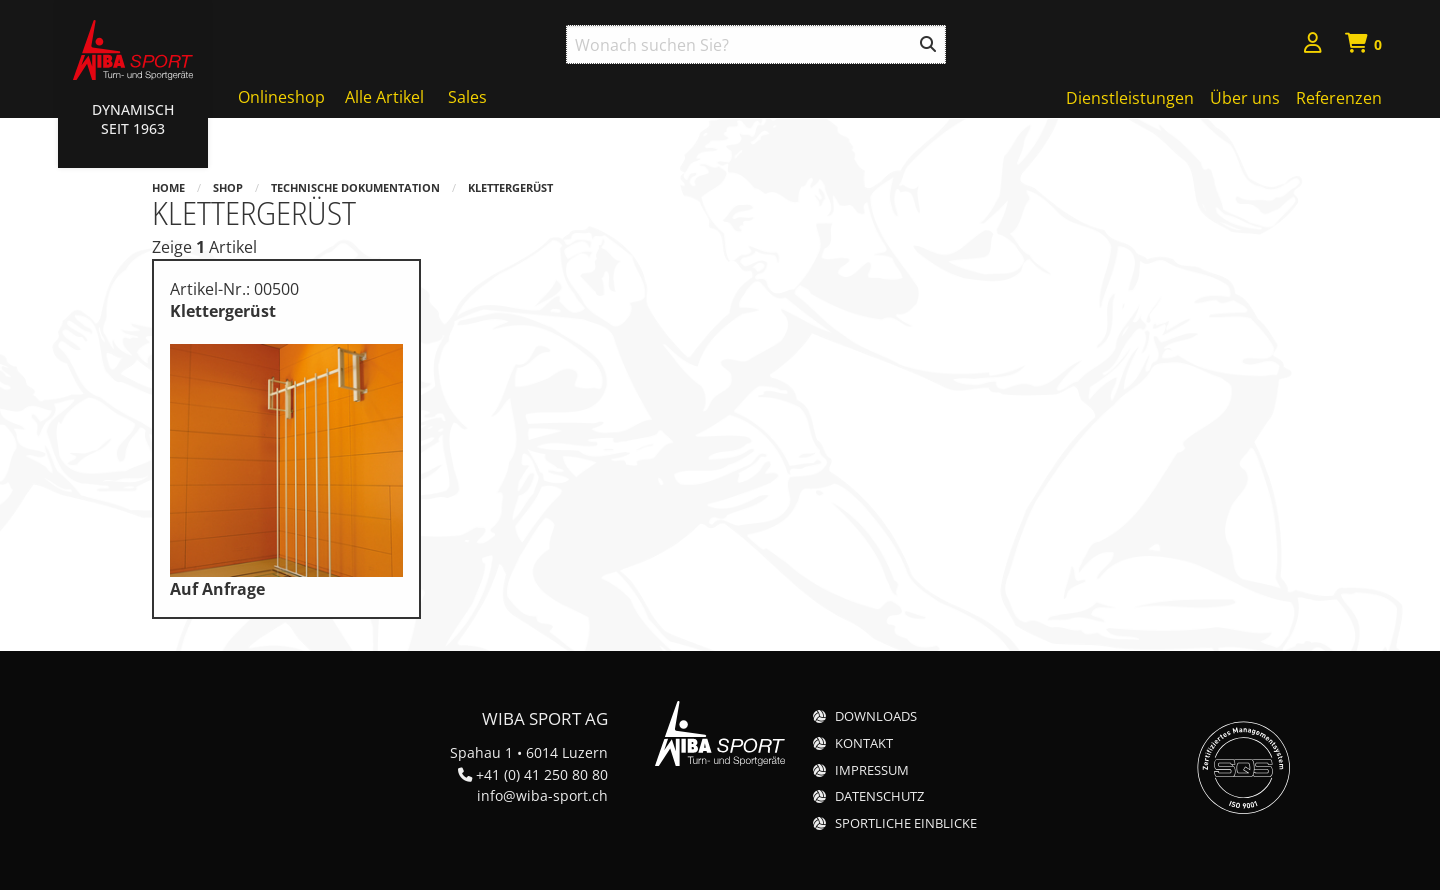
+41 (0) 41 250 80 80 (542, 774)
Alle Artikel (384, 97)
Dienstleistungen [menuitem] (1130, 98)
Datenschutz (879, 796)
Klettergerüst (510, 187)
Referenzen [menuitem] (1339, 98)
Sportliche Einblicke (906, 823)
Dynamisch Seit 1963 (133, 119)
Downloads (876, 716)
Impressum (872, 770)
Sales (467, 97)
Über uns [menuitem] (1245, 98)
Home (168, 187)
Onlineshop (281, 97)
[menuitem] (1313, 45)
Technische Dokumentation (355, 187)
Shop (228, 187)
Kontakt (864, 743)
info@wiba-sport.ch (542, 795)
